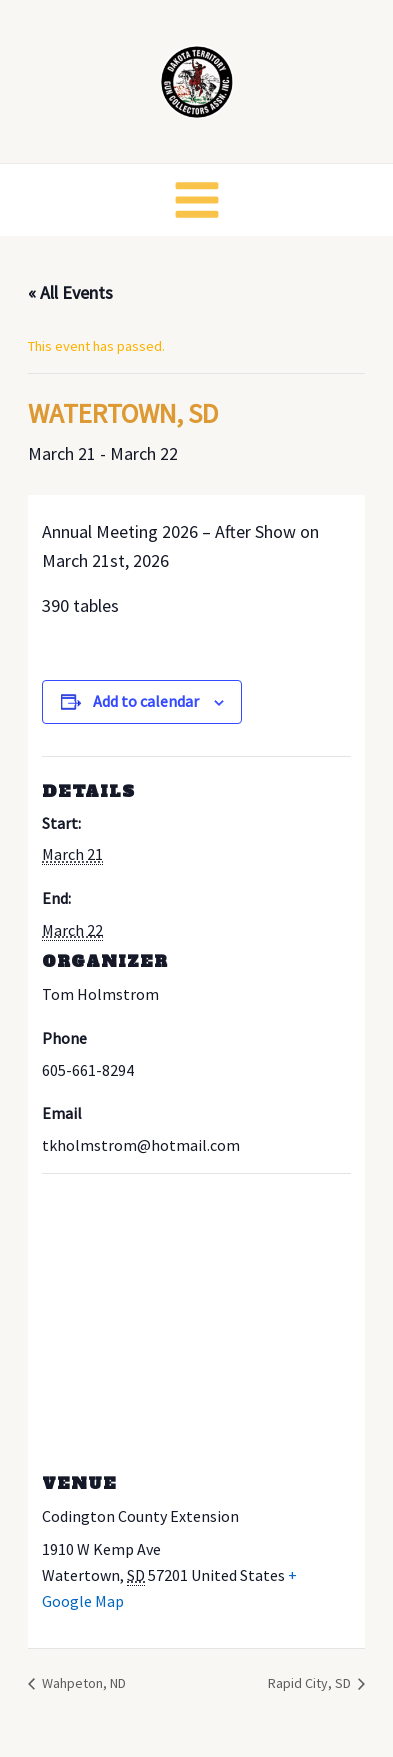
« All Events (70, 292)
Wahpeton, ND (82, 1683)
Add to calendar (146, 701)
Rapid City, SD (311, 1683)
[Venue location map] (196, 1317)
